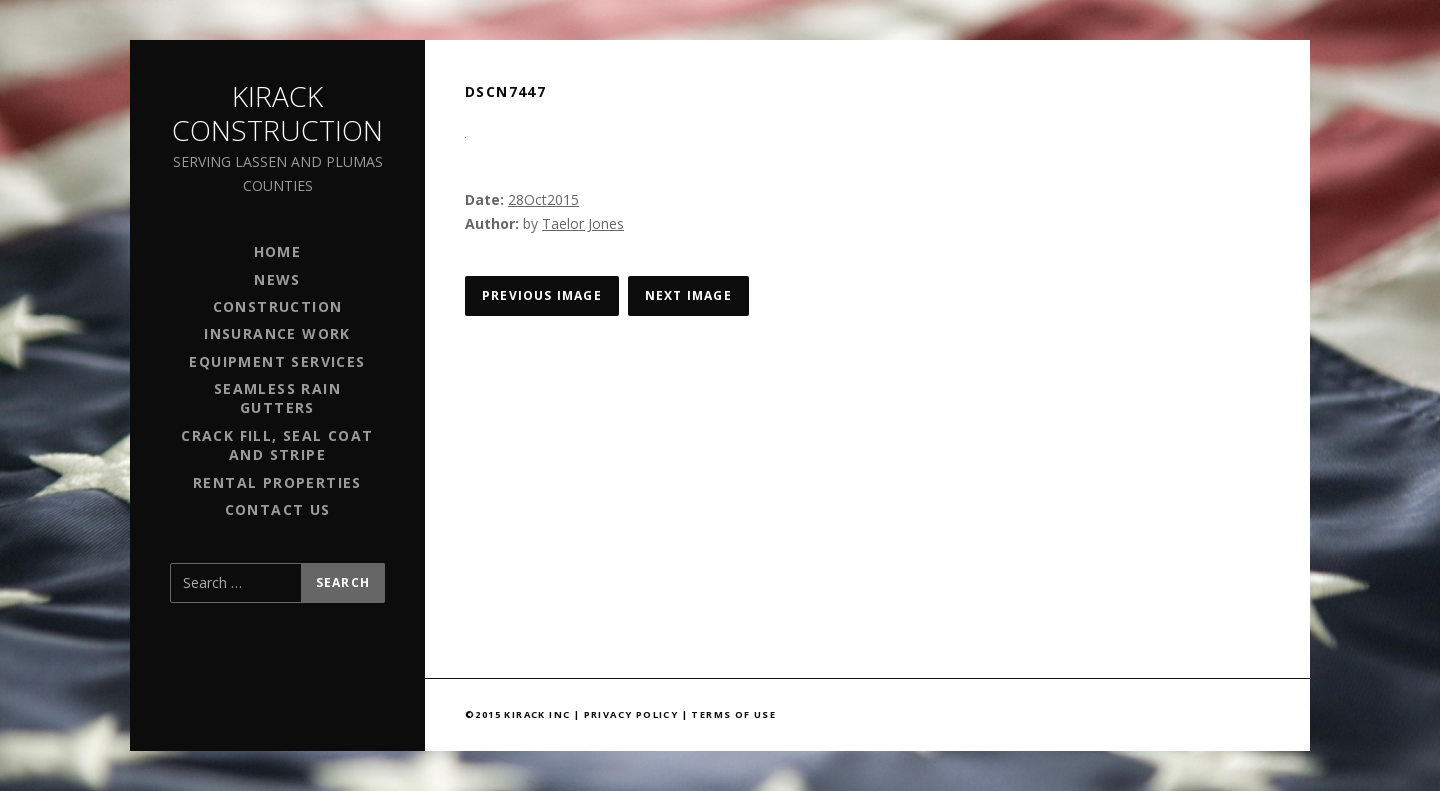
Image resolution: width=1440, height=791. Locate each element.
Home (278, 251)
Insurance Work (277, 333)
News (277, 279)
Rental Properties (277, 482)
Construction (278, 306)
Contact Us (278, 509)
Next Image (688, 295)
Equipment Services (277, 361)
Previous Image (542, 295)
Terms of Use (733, 714)
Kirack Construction (277, 113)
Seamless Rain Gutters (277, 398)
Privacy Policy (631, 714)
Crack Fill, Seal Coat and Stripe (277, 445)
